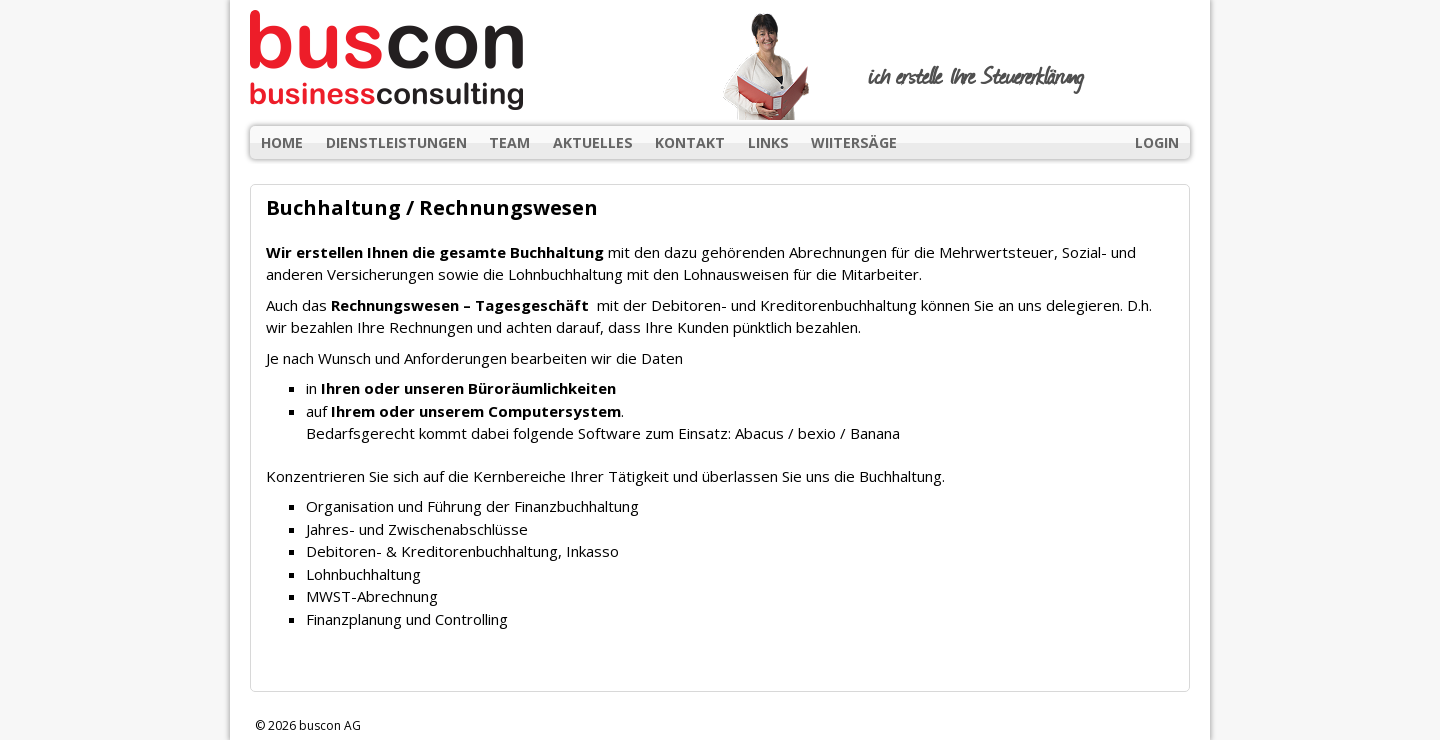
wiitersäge (854, 142)
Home (282, 142)
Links (768, 142)
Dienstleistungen (396, 142)
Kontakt (690, 142)
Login (1157, 142)
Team (509, 142)
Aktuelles (593, 142)
